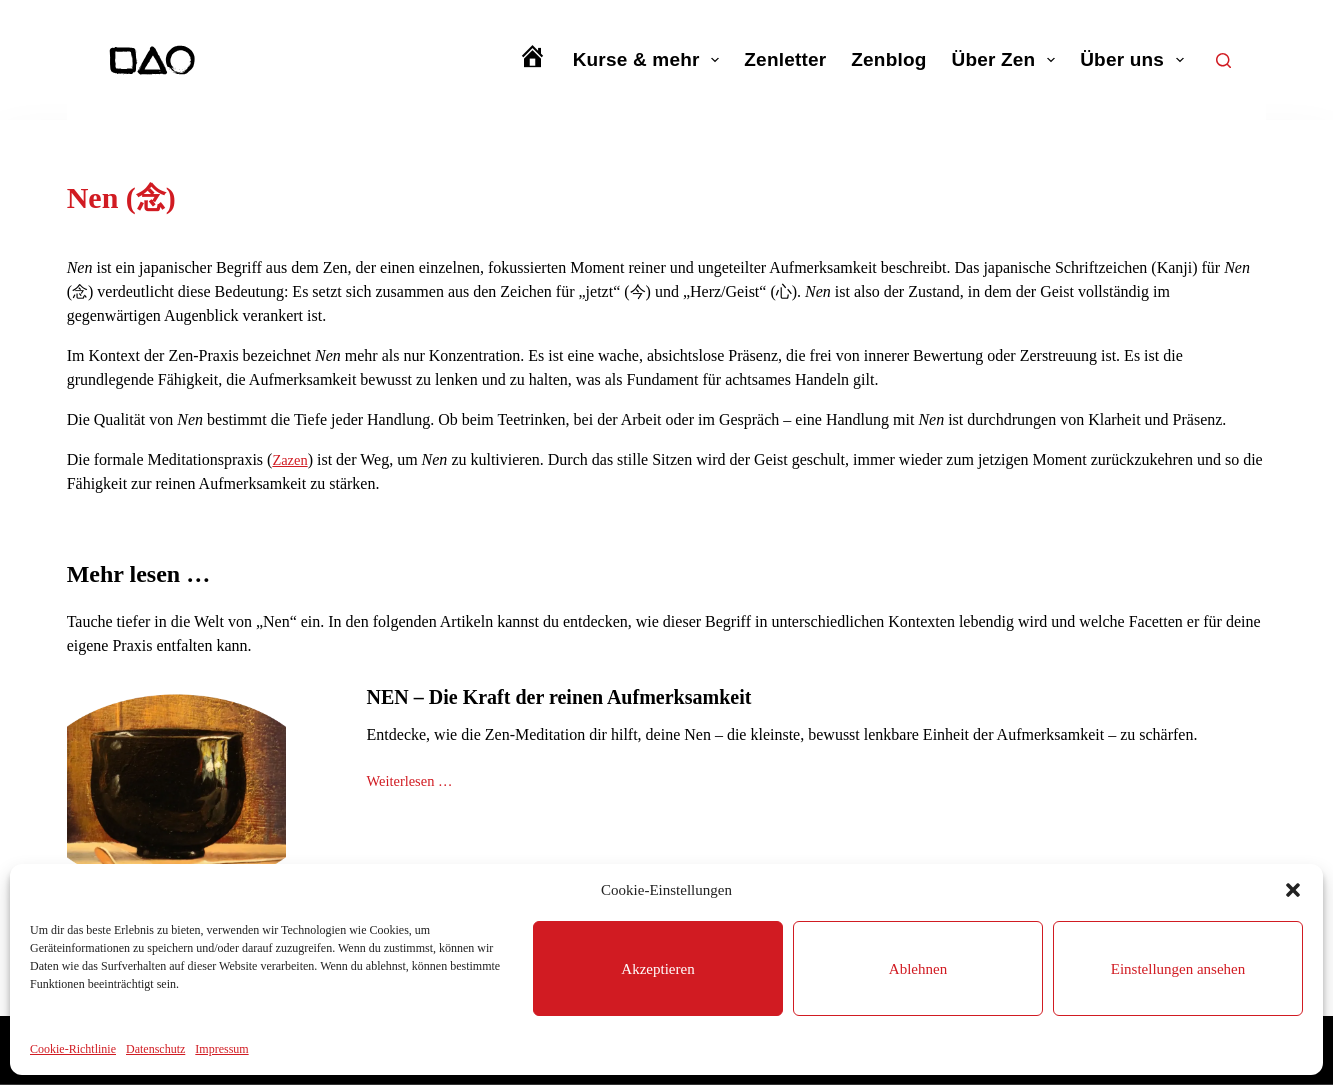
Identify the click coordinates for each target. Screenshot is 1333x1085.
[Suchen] (1223, 60)
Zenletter (785, 59)
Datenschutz (155, 1049)
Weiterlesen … (414, 783)
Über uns (1136, 60)
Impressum (221, 1049)
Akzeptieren (657, 969)
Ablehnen (918, 969)
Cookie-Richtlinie (73, 1049)
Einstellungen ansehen (1178, 969)
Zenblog (888, 59)
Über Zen (1008, 60)
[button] (1293, 890)
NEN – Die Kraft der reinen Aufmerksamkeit (559, 697)
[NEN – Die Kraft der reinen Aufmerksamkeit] (177, 792)
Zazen (291, 459)
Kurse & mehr (650, 60)
